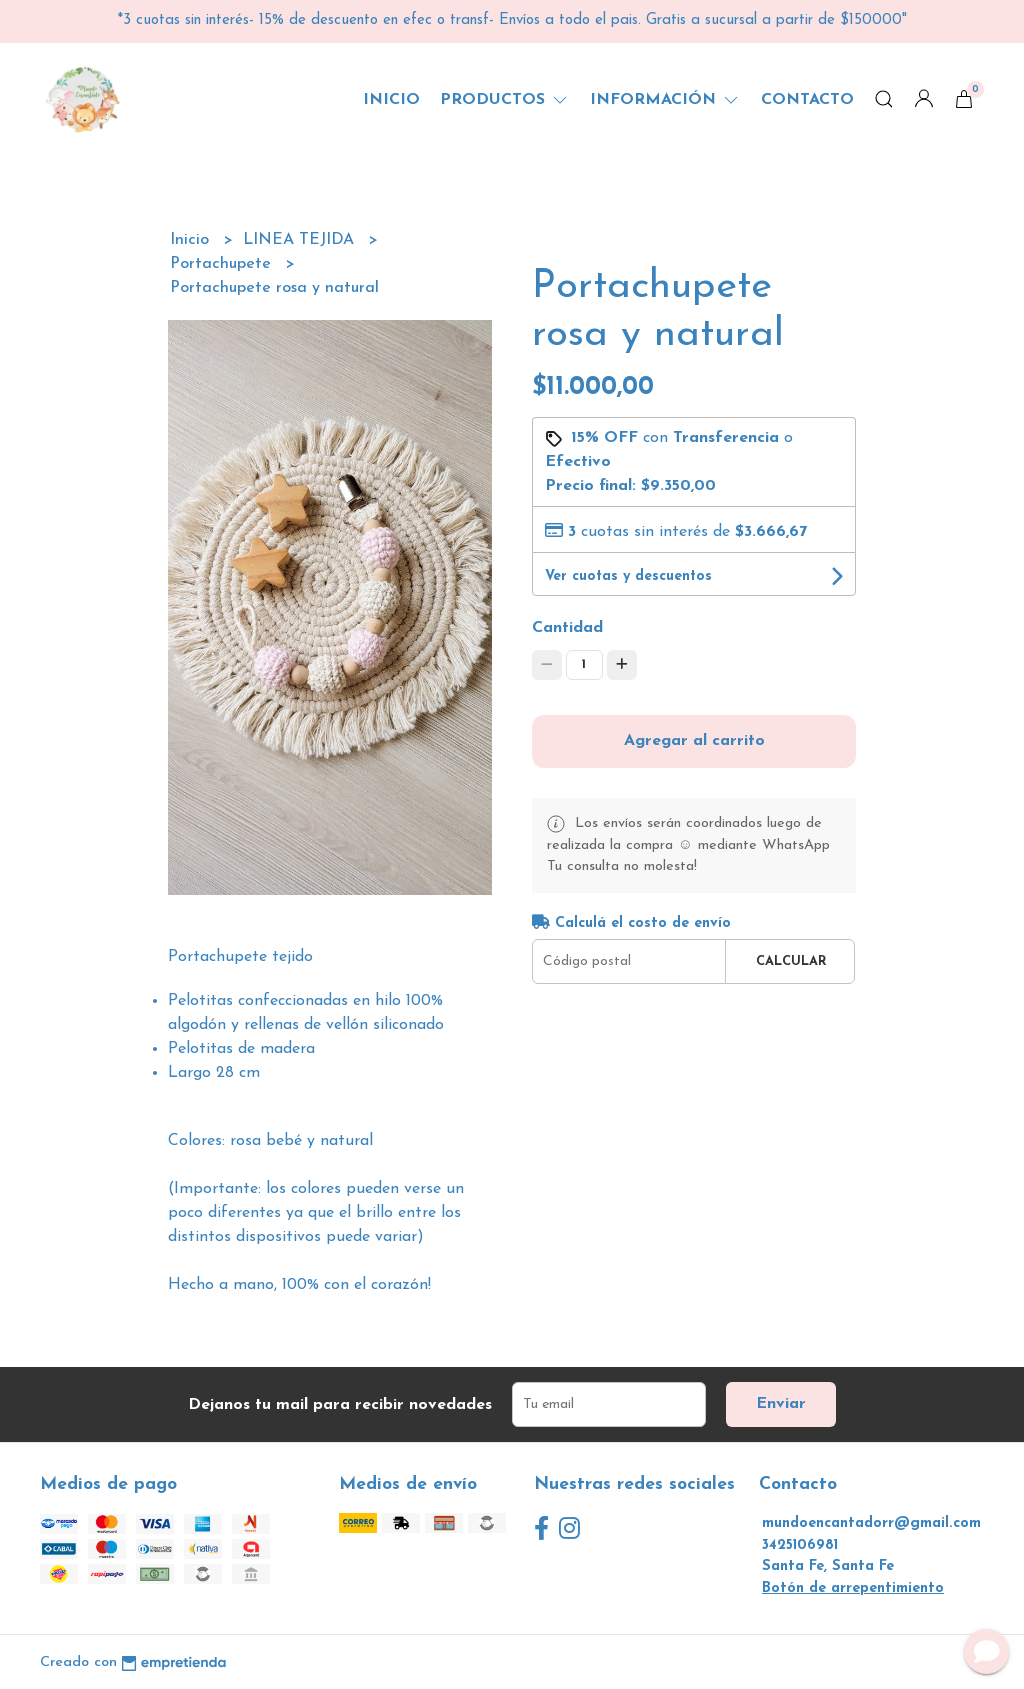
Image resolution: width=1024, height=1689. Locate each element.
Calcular (791, 961)
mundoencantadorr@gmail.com (871, 1523)
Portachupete (223, 264)
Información (665, 100)
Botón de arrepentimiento (853, 1588)
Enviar (781, 1404)
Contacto (807, 100)
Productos (505, 100)
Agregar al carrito (694, 741)
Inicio (391, 100)
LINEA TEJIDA (301, 240)
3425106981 (800, 1545)
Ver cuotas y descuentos (628, 576)
